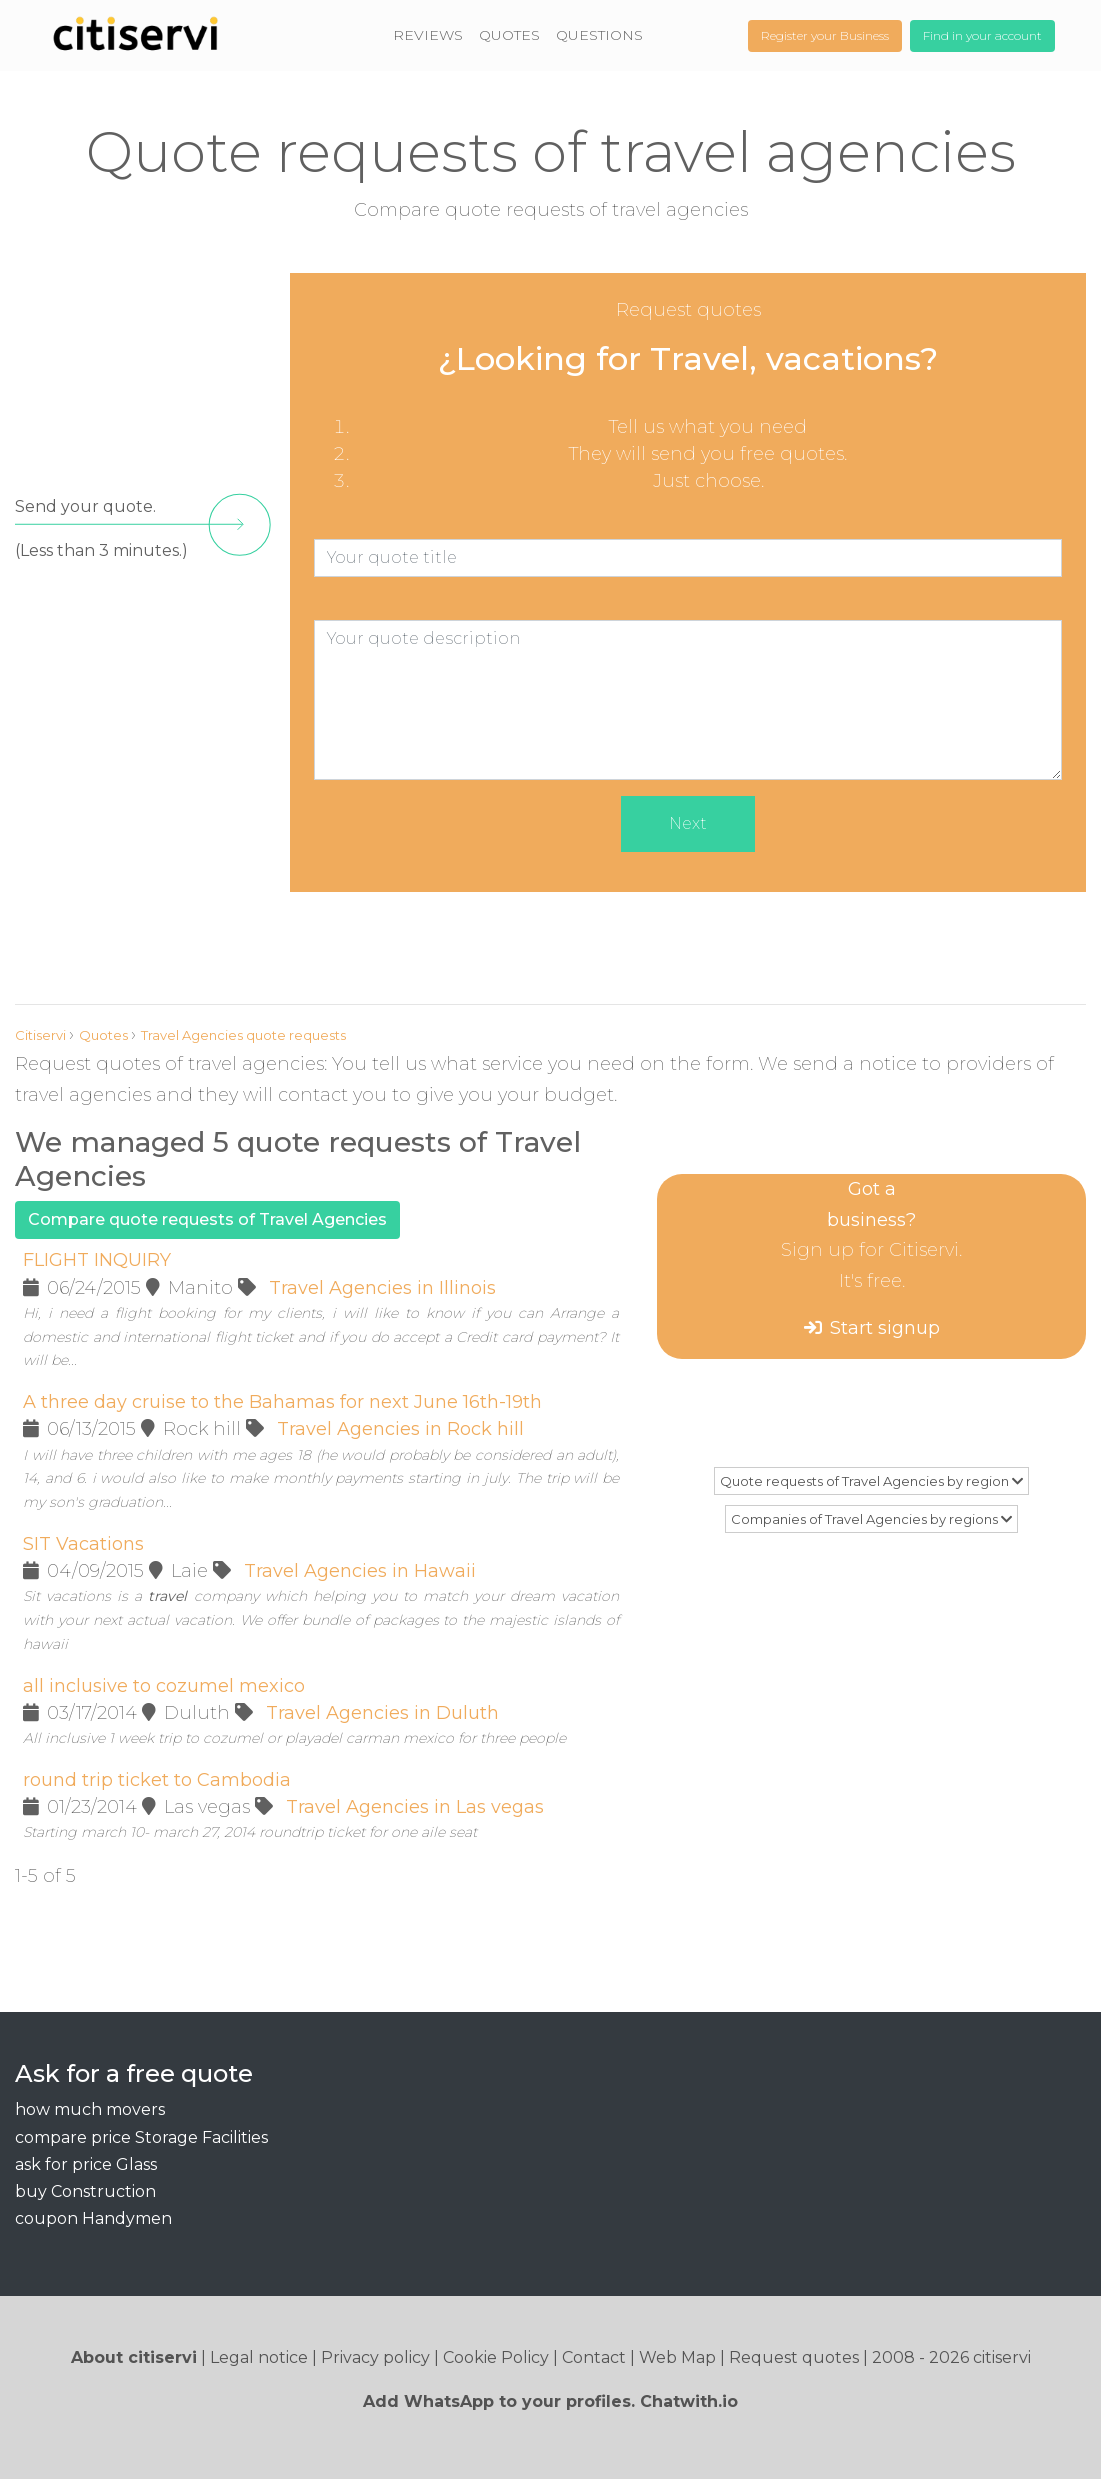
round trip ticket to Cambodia (157, 1780)
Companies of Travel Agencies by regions (871, 1519)
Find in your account (982, 35)
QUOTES (509, 35)
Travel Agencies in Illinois (382, 1288)
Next (688, 823)
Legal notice (259, 2357)
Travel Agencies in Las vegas (415, 1807)
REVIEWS (428, 35)
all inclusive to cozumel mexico (164, 1686)
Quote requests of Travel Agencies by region (871, 1481)
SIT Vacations (83, 1544)
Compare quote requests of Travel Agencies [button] (207, 1219)
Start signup (885, 1328)
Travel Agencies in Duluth (382, 1713)
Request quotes (794, 2357)
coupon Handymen (93, 2218)
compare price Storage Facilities (141, 2137)
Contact (594, 2357)
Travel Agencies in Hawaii (360, 1571)
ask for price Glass (86, 2164)
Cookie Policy (496, 2357)
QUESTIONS (599, 35)
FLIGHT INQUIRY (97, 1260)
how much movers (90, 2109)
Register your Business (825, 35)
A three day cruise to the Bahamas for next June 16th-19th (282, 1402)
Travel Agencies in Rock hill (400, 1429)
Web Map (677, 2357)
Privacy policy (375, 2357)
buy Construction (85, 2191)
